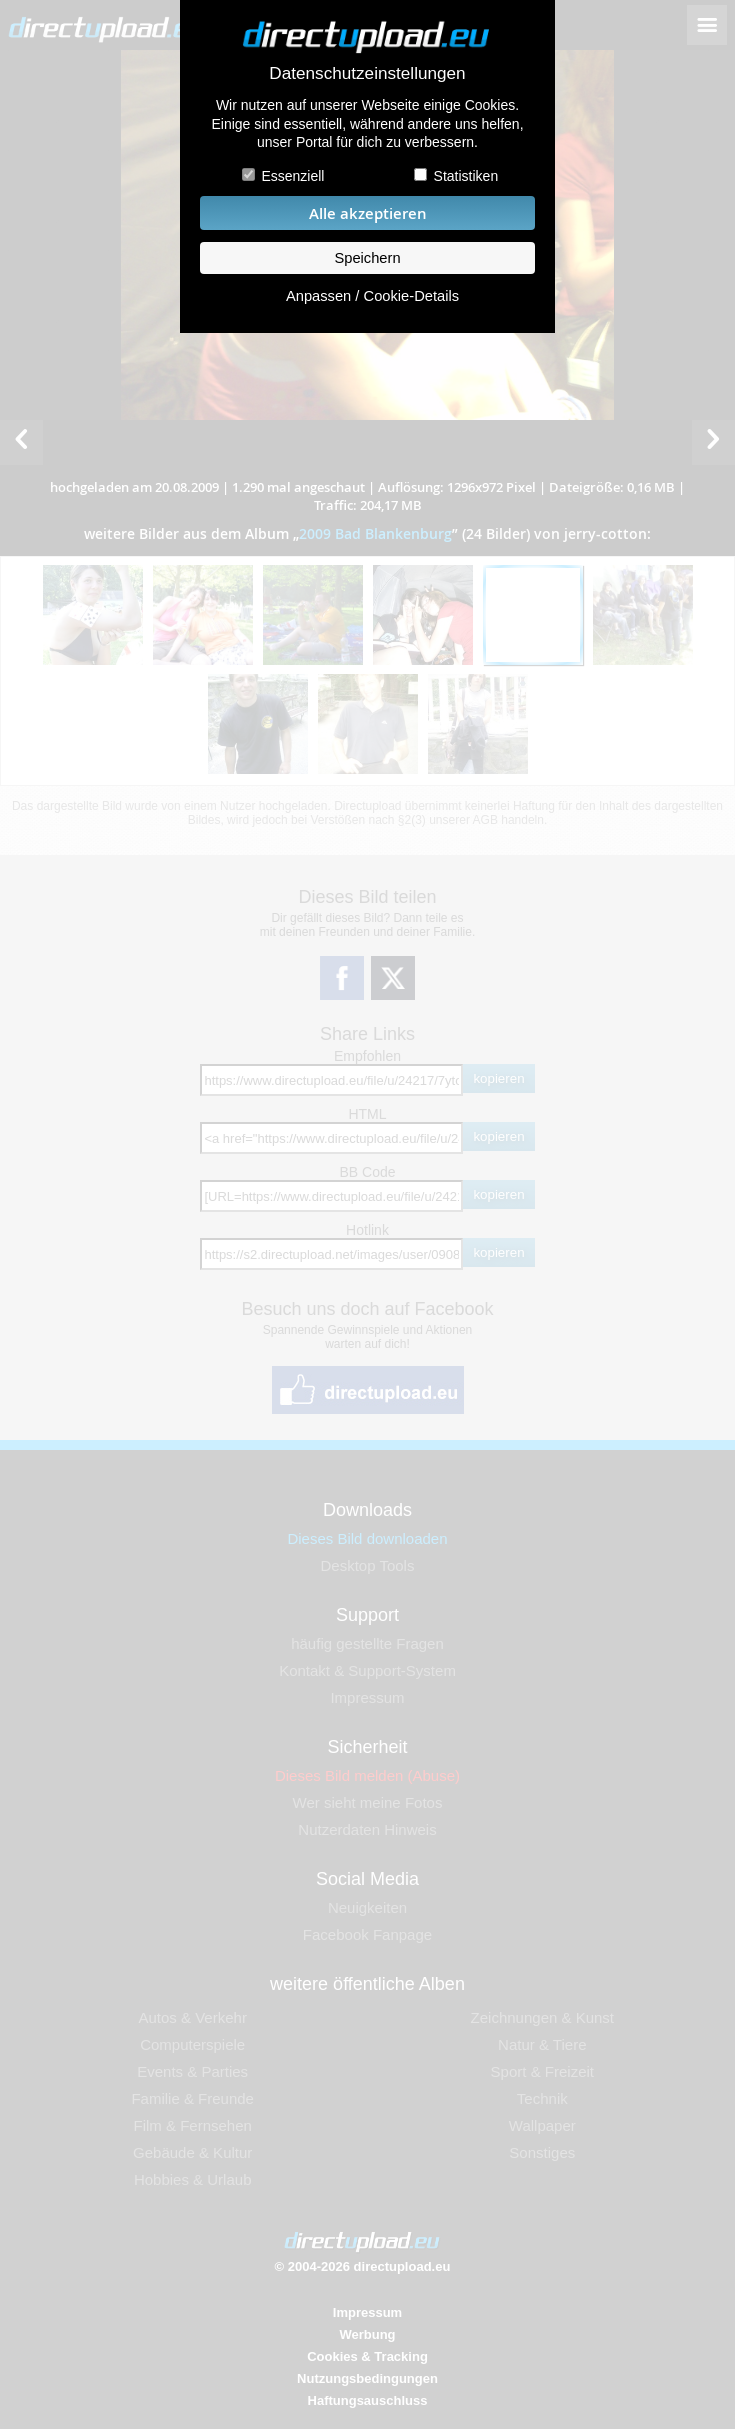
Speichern (367, 258)
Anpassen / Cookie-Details (372, 296)
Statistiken (466, 176)
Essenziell (292, 176)
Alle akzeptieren (368, 213)
